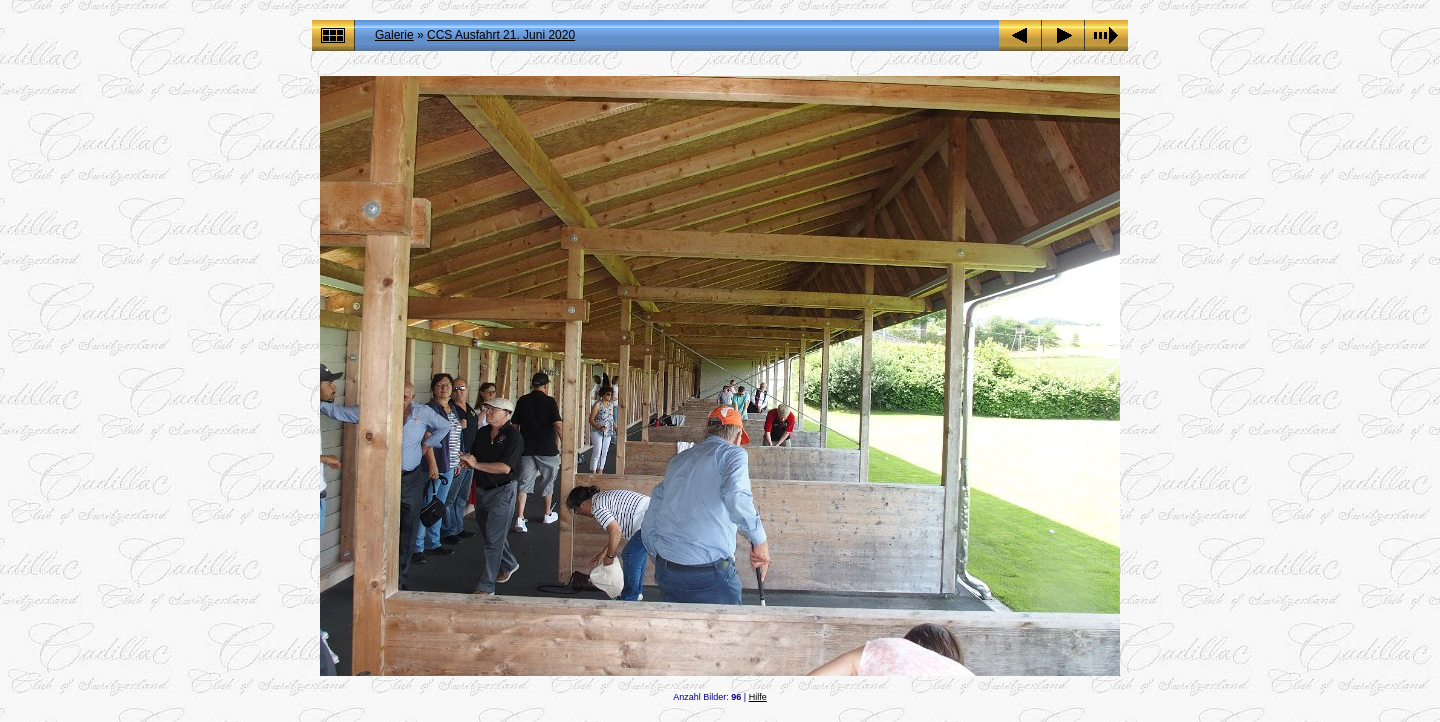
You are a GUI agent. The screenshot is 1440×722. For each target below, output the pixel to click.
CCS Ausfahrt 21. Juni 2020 (501, 35)
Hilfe (758, 697)
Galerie (394, 35)
